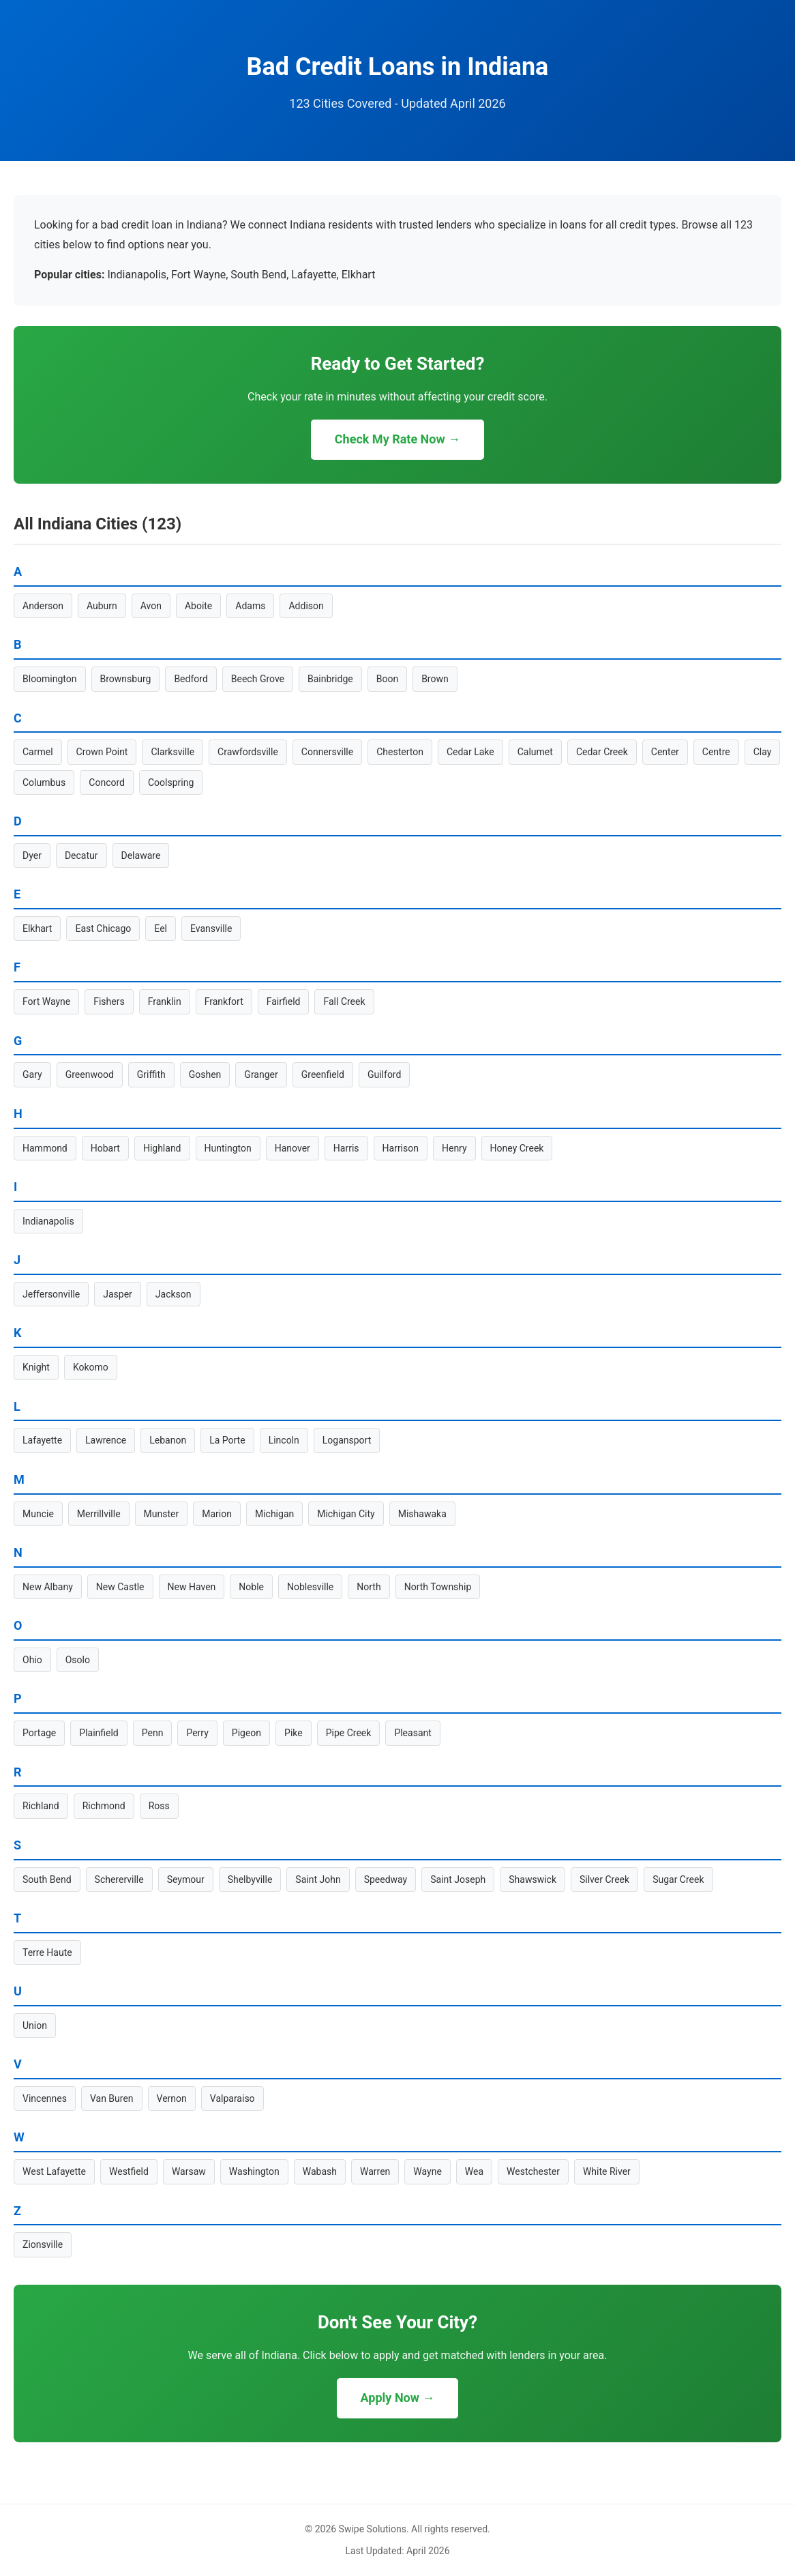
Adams (250, 605)
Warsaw (189, 2171)
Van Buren (112, 2098)
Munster (161, 1513)
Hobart (105, 1148)
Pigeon (246, 1732)
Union (34, 2025)
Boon (387, 678)
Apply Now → (398, 2397)
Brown (435, 678)
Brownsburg (125, 678)
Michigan (274, 1513)
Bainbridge (330, 678)
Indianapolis (48, 1221)
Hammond (45, 1148)
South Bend (47, 1879)
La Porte (227, 1440)
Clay (762, 751)
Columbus (43, 782)
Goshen (205, 1074)
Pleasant (412, 1732)
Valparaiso (232, 2098)
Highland (162, 1148)
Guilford (384, 1074)
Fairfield (284, 1001)
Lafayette (42, 1440)
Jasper (117, 1294)
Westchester (533, 2171)
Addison (305, 605)
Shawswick (532, 1879)
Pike (293, 1732)
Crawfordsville (247, 751)
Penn (153, 1732)
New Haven (192, 1586)
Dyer (32, 855)
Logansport (346, 1440)
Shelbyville (250, 1879)
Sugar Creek (678, 1879)
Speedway (386, 1879)
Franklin (164, 1001)
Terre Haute (47, 1952)
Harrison (400, 1148)
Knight (36, 1367)
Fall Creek (344, 1001)
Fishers (108, 1001)
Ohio (32, 1659)
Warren (375, 2171)
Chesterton (399, 751)
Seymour (186, 1879)
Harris (346, 1148)
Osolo (77, 1659)
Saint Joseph (457, 1879)
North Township (438, 1586)
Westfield (129, 2171)
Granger (261, 1074)
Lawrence (105, 1440)
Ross (159, 1805)
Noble (251, 1586)
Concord (107, 782)
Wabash (320, 2171)
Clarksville (172, 751)
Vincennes (44, 2098)
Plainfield (98, 1732)
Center (665, 751)
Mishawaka (422, 1513)
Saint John (317, 1879)
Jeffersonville (51, 1294)
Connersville (327, 751)
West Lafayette (54, 2171)
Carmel (37, 751)
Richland (40, 1805)
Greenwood (89, 1074)
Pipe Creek (349, 1732)
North (368, 1586)
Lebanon (167, 1440)
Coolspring (171, 782)
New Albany (47, 1586)
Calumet (535, 751)
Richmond (103, 1805)
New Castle (120, 1586)
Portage (39, 1732)
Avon (151, 605)
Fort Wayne (46, 1001)
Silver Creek (604, 1879)
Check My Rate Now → (397, 439)
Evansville (211, 928)
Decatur (81, 855)
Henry (454, 1148)
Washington (254, 2171)
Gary (32, 1074)
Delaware (141, 855)
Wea (474, 2171)
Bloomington (49, 678)
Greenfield (322, 1074)
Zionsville (42, 2244)
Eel (160, 928)
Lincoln (284, 1440)
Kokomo (90, 1367)
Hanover (292, 1148)
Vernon (172, 2098)
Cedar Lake (470, 751)
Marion (217, 1513)
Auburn (102, 605)
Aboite (198, 605)
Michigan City (345, 1513)
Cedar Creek (602, 751)
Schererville (119, 1879)
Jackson (173, 1294)
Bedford (190, 678)
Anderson (42, 605)
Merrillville (99, 1513)
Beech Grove (257, 678)
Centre (716, 751)
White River (607, 2171)
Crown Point (102, 751)
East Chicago (103, 928)
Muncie (38, 1513)
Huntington (228, 1148)
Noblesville (310, 1586)
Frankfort (224, 1001)
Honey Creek (517, 1148)
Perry (197, 1732)
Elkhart (37, 928)
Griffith (151, 1074)
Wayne (427, 2171)
